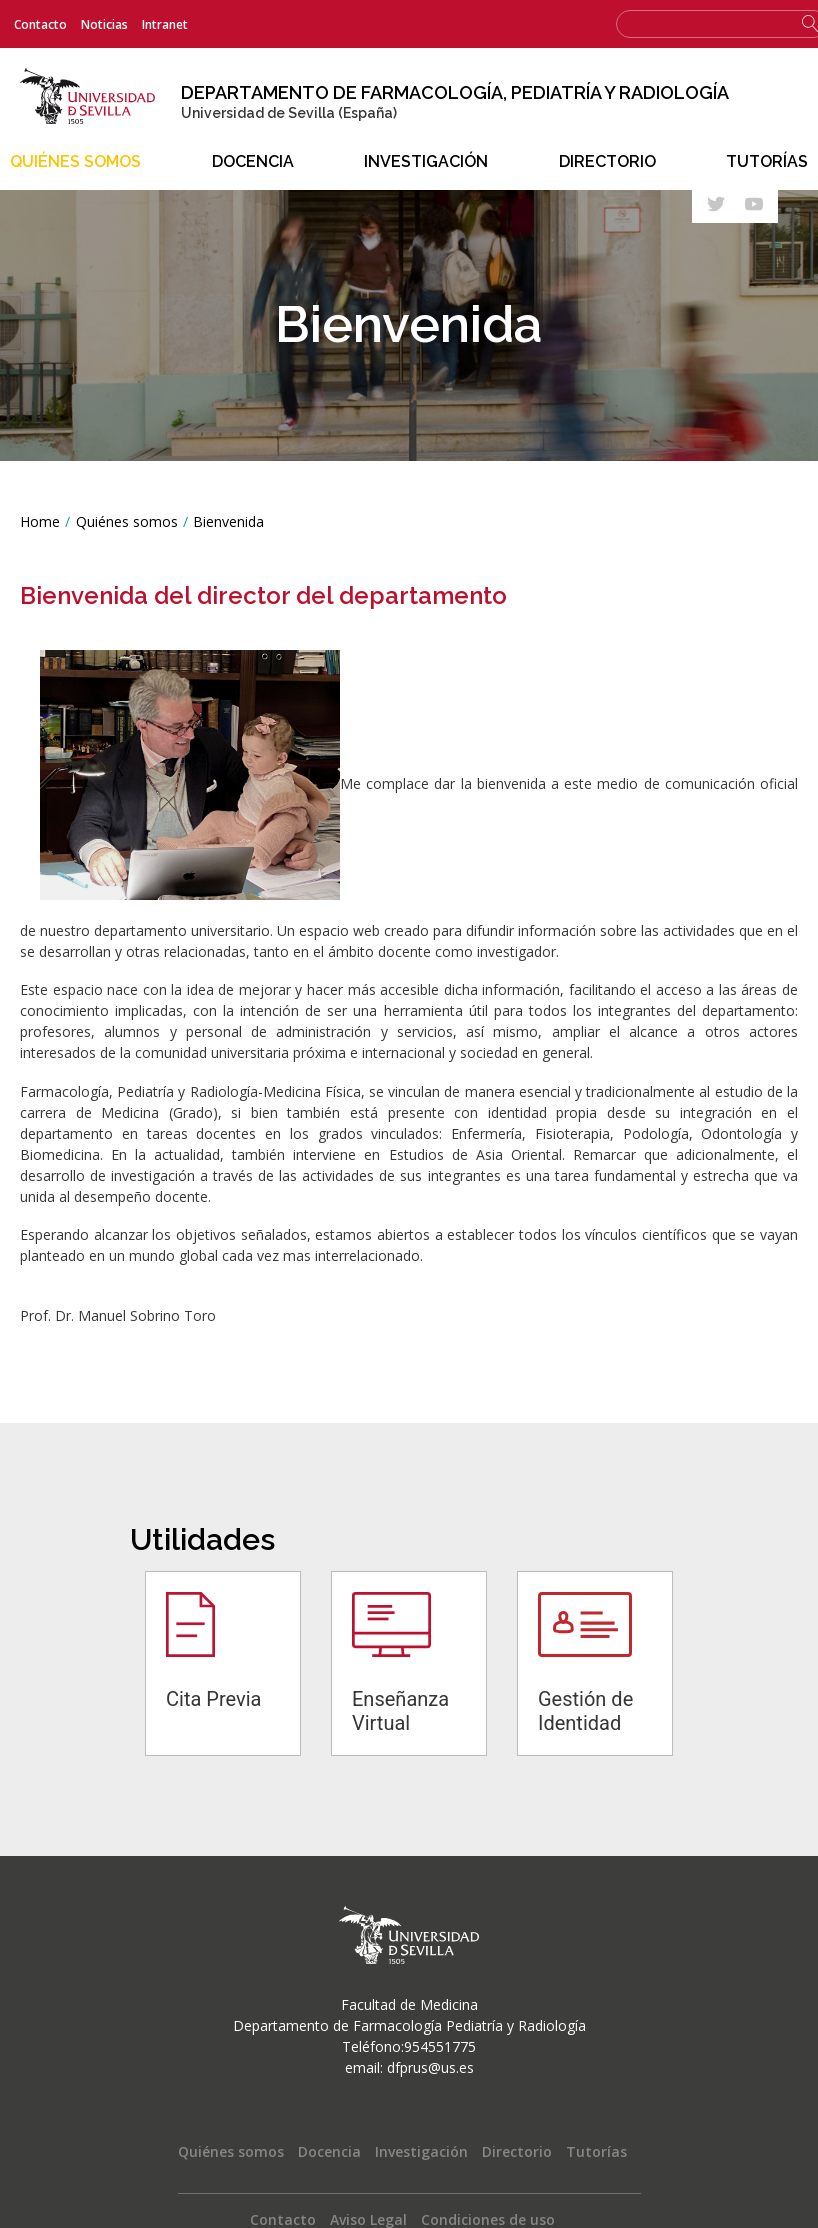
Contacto (40, 24)
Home (40, 520)
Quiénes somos (75, 161)
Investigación (426, 161)
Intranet (165, 24)
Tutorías (767, 161)
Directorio (607, 161)
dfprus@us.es (430, 2067)
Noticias (104, 24)
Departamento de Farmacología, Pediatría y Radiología (457, 92)
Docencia (253, 161)
